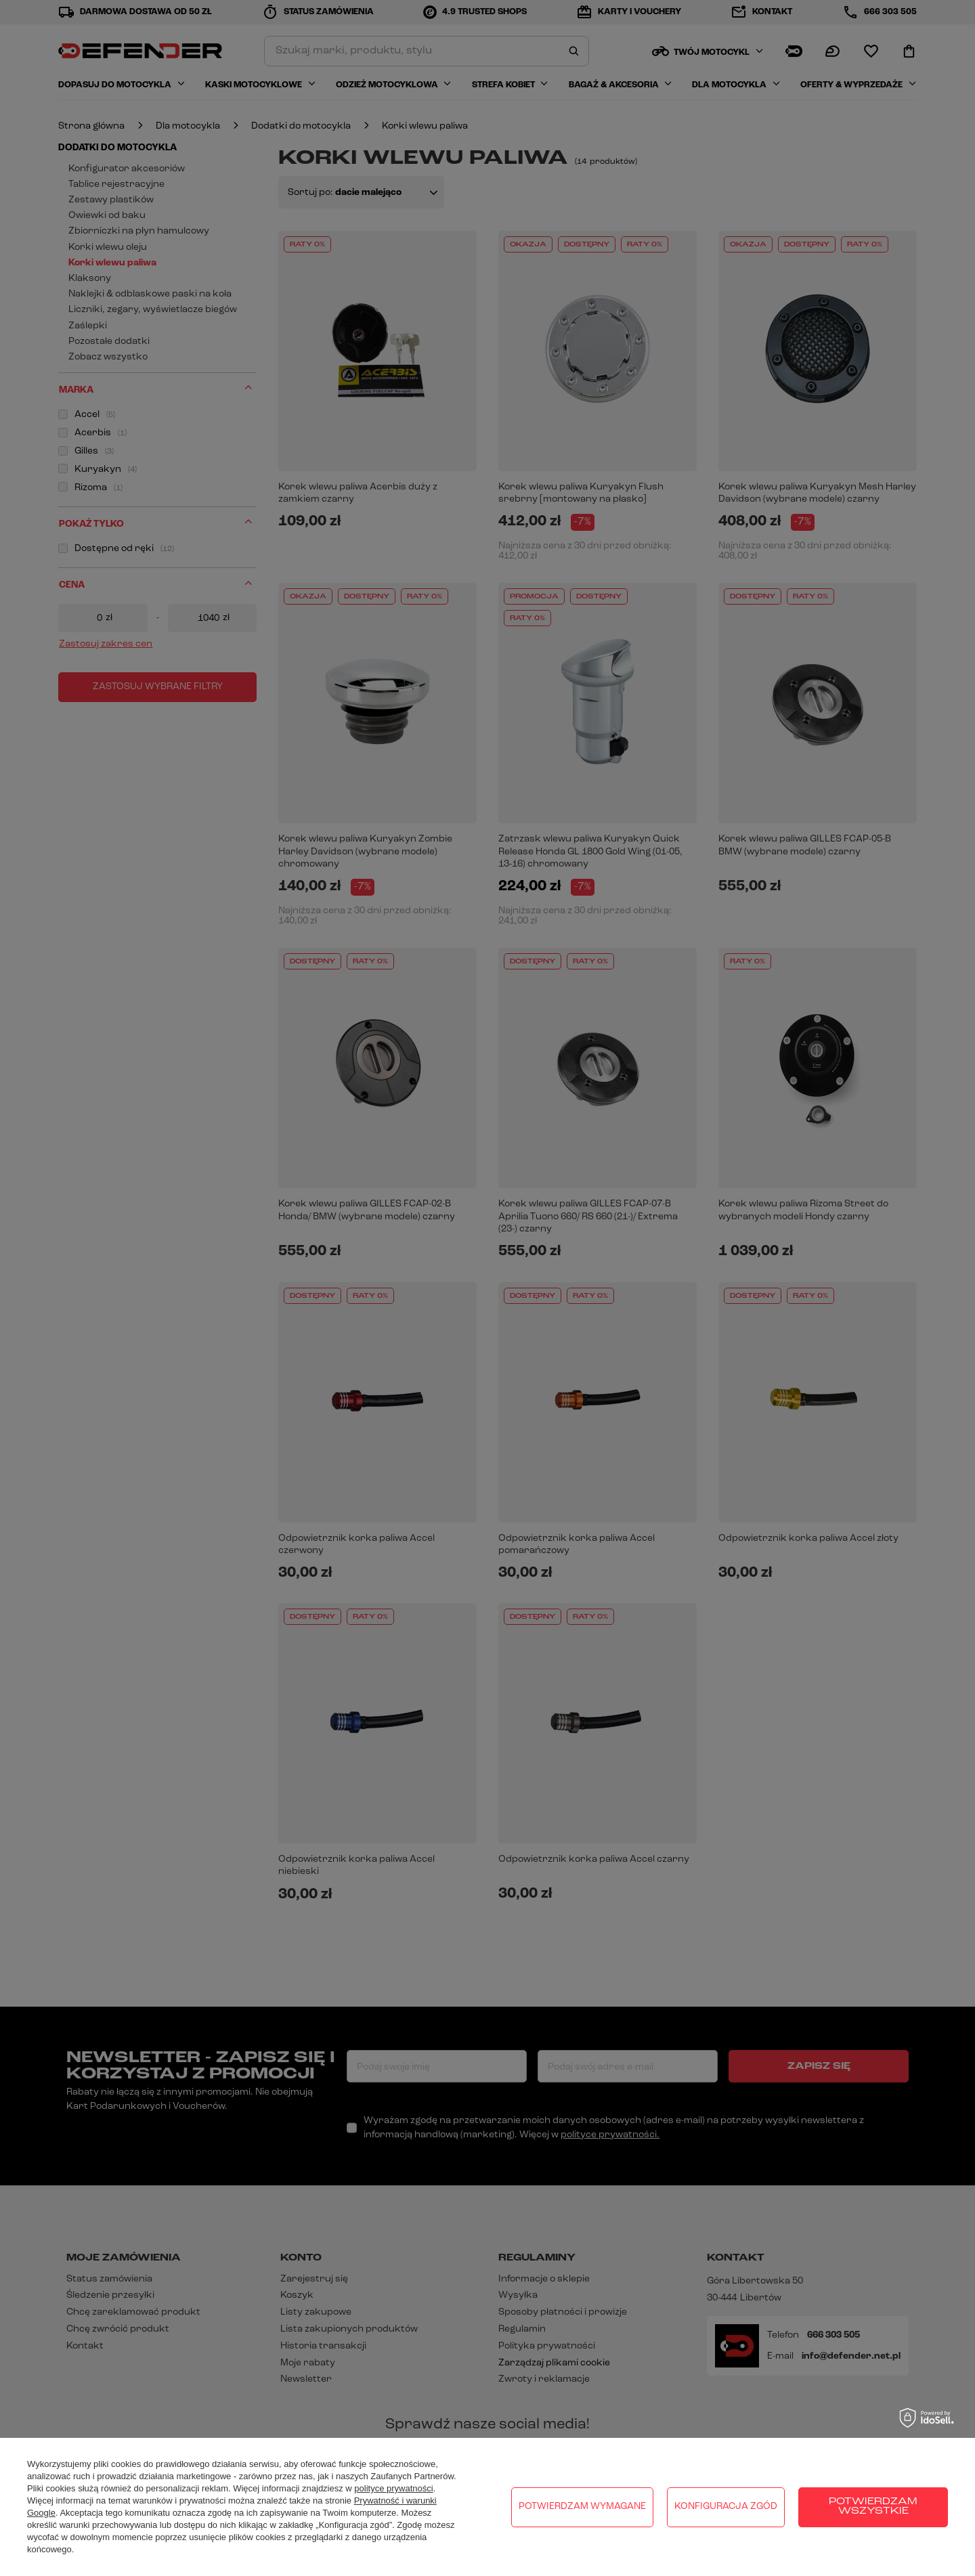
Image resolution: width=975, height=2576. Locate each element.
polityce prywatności (393, 2488)
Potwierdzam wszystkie (873, 2506)
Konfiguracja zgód (725, 2507)
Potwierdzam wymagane (582, 2507)
